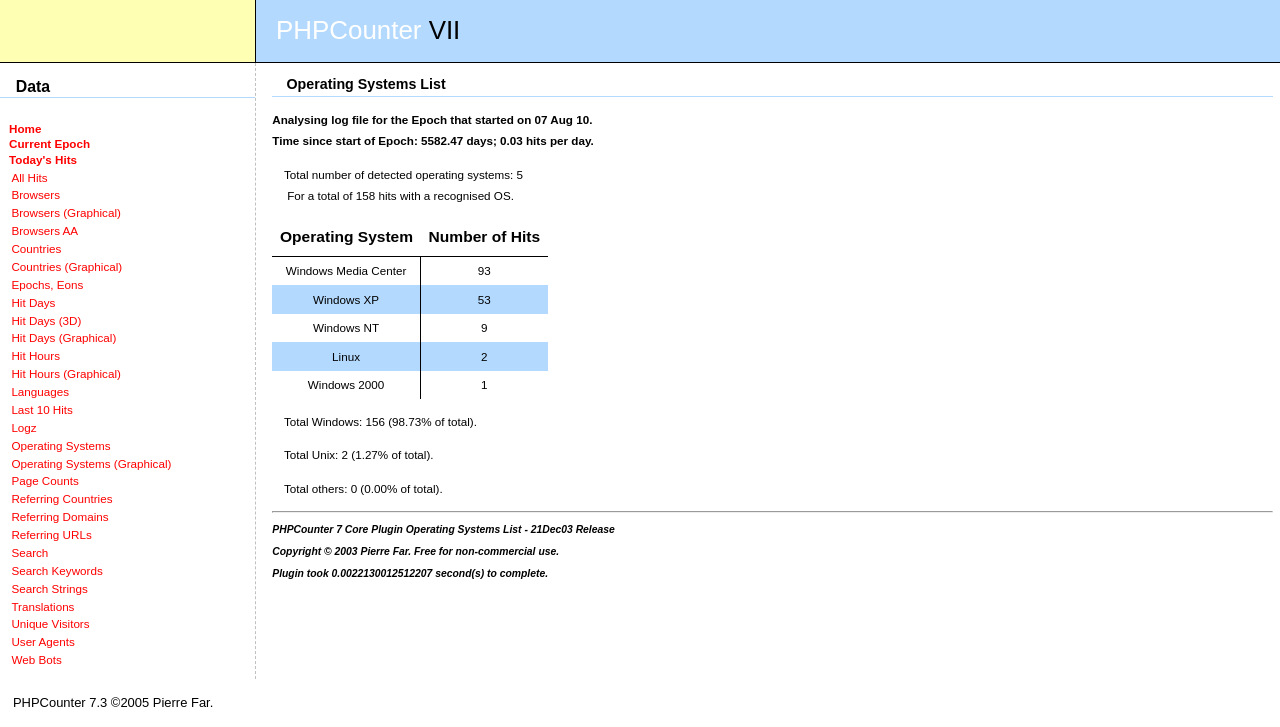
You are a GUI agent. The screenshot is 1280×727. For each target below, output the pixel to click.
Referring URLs (51, 534)
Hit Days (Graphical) (63, 337)
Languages (40, 391)
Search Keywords (56, 570)
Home (25, 128)
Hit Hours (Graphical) (65, 373)
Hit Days (33, 302)
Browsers (35, 194)
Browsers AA (44, 230)
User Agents (43, 641)
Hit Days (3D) (46, 320)
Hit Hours (35, 355)
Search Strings (49, 588)
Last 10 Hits (42, 409)
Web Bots (36, 659)
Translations (42, 606)
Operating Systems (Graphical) (91, 463)
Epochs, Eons (47, 284)
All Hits (29, 177)
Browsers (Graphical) (65, 212)
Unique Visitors (50, 623)
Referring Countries (61, 498)
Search (29, 552)
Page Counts (44, 480)
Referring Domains (59, 516)
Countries (36, 248)
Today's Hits (43, 159)
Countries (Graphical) (66, 266)
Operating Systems (60, 445)
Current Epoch (49, 143)
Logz (23, 427)
